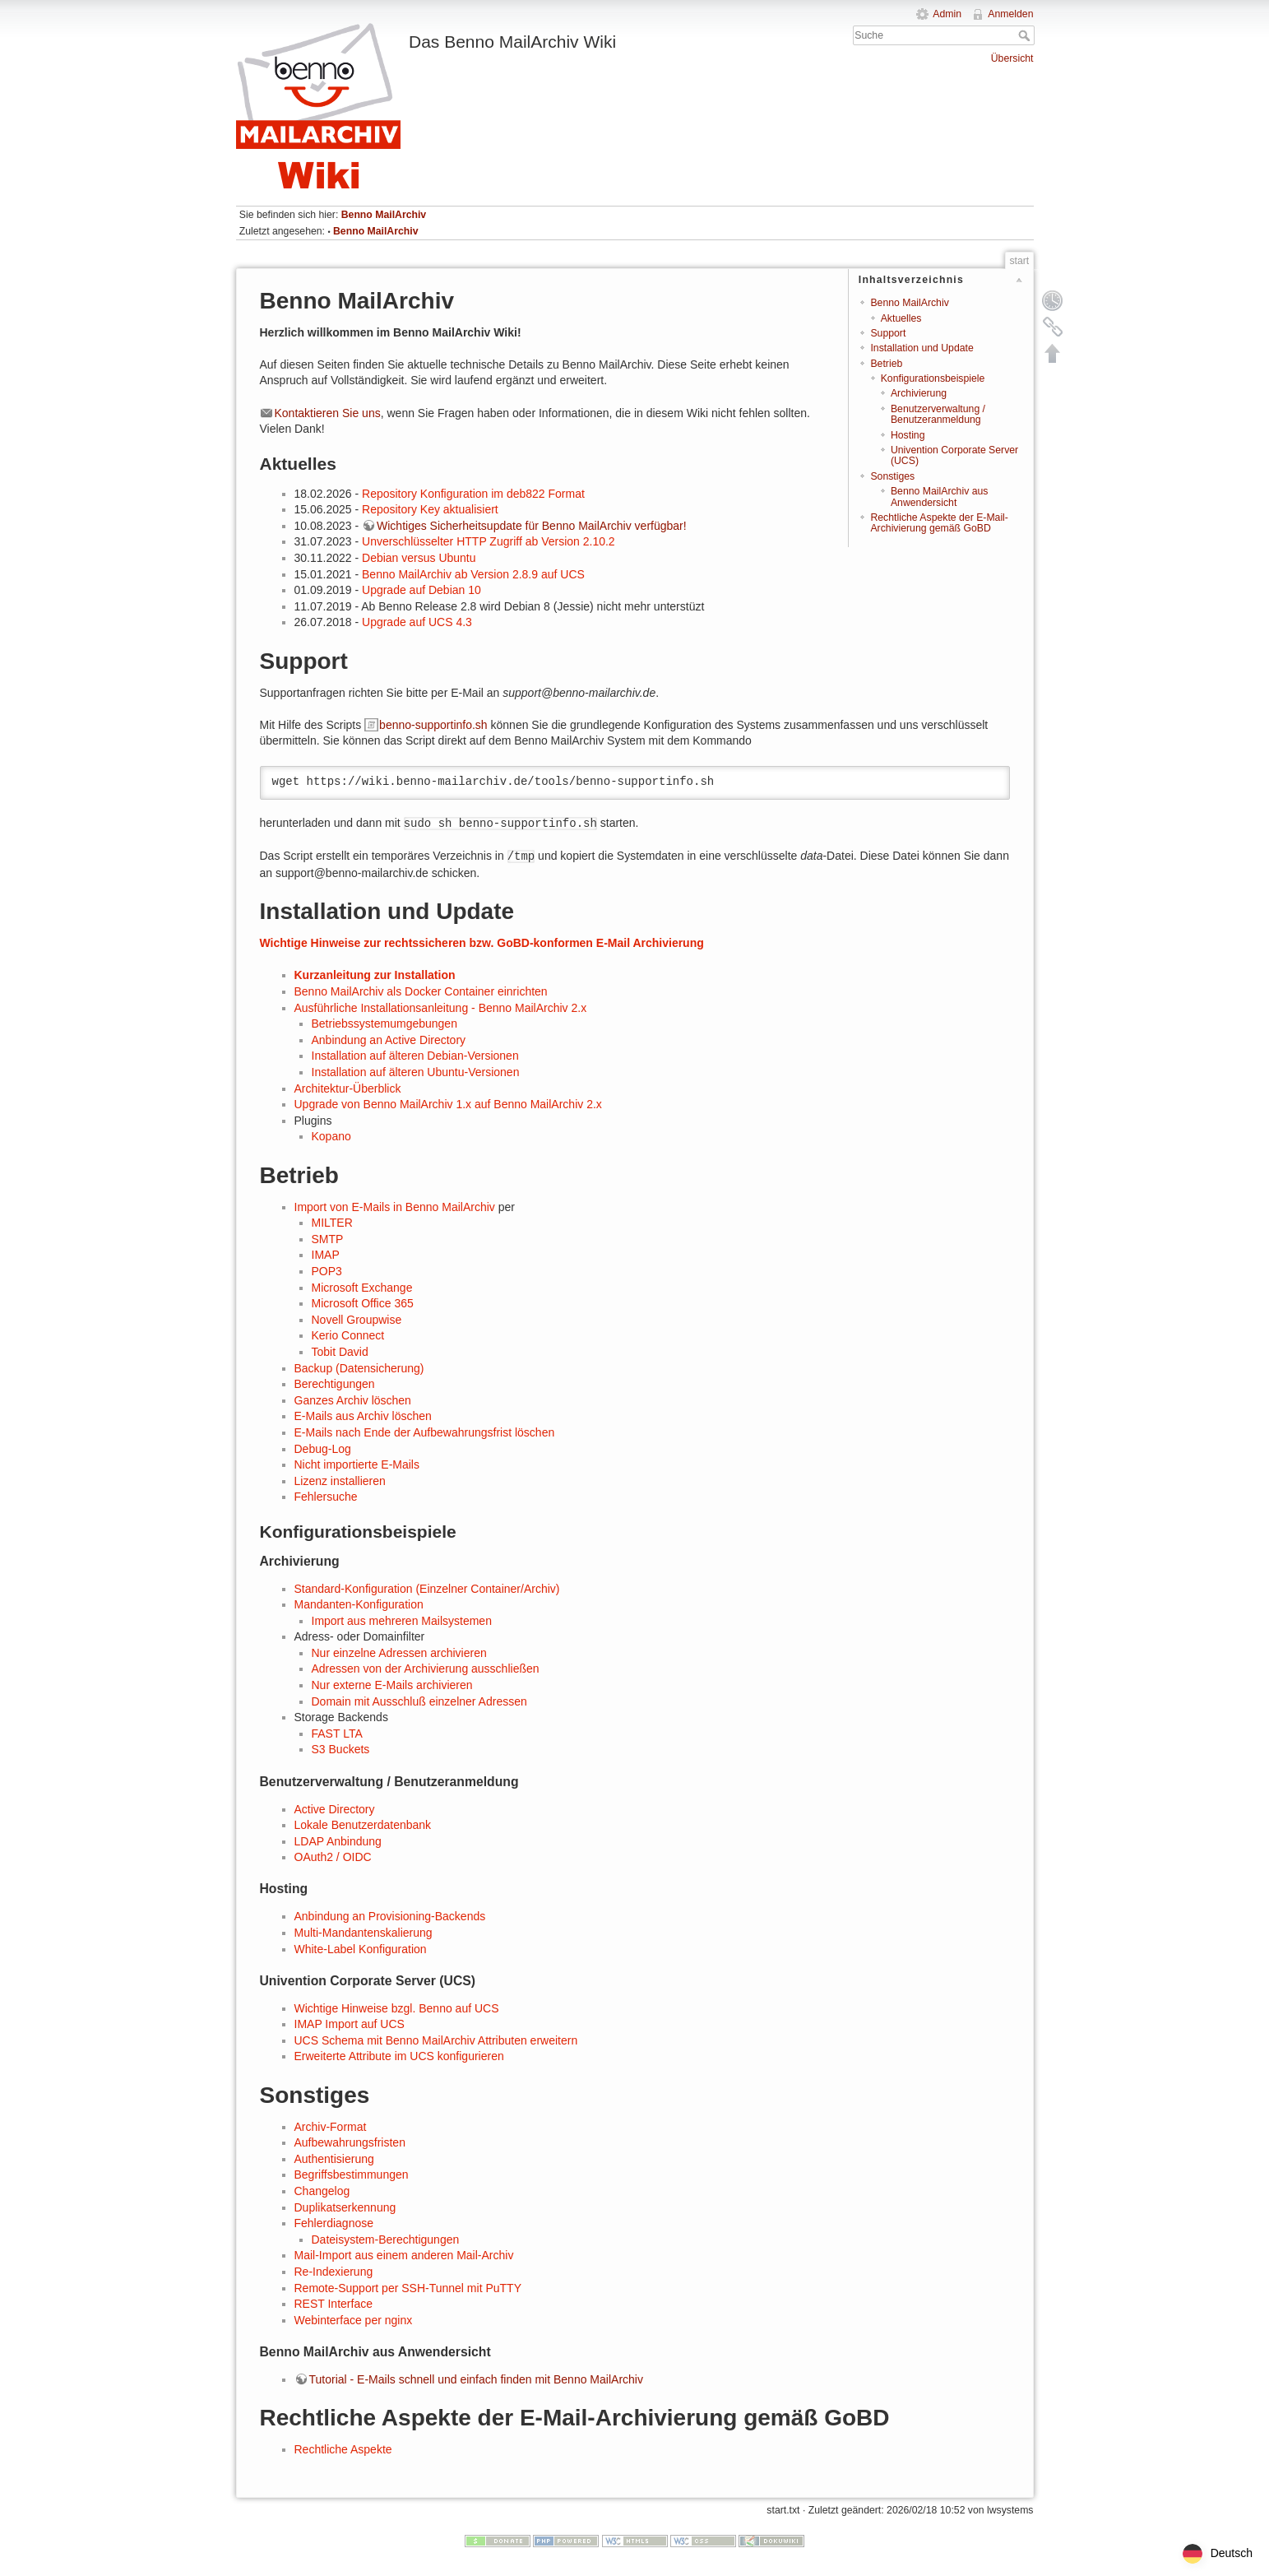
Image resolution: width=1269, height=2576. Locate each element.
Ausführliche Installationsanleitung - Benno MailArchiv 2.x (440, 1007)
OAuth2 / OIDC (333, 1857)
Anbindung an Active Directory (389, 1040)
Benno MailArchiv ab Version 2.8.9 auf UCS (473, 574)
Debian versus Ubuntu (419, 557)
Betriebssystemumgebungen (384, 1023)
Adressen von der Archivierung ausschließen (426, 1668)
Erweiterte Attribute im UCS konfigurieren (399, 2056)
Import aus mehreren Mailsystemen (402, 1620)
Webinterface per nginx (353, 2320)
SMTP (328, 1239)
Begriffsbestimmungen (351, 2174)
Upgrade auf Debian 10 (421, 589)
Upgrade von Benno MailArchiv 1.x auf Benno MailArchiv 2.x (448, 1104)
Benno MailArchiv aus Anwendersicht (939, 496)
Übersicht (1012, 58)
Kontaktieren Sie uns (328, 413)
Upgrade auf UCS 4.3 (417, 622)
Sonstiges (892, 476)
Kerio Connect (348, 1335)
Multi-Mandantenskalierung (363, 1932)
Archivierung (919, 393)
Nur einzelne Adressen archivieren (399, 1652)
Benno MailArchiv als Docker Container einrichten (421, 991)
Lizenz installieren (340, 1481)
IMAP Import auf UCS (349, 2024)
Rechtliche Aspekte (343, 2449)
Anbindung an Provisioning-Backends (390, 1916)
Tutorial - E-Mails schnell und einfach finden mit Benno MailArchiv (476, 2379)
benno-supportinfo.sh (433, 724)
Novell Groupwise (357, 1319)
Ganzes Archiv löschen (352, 1400)
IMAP (326, 1254)
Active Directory (334, 1809)
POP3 (327, 1271)
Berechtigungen (334, 1383)
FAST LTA (337, 1733)
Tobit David (340, 1351)
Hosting (908, 435)
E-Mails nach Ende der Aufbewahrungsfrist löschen (424, 1432)
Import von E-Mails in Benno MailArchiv (394, 1207)
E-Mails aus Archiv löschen (363, 1416)
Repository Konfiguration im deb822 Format (473, 493)
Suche (1026, 35)
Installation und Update (921, 348)
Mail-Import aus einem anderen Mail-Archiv (404, 2255)
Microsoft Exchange (362, 1287)
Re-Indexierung (333, 2271)
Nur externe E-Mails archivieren (392, 1685)
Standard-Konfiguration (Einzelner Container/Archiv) (427, 1588)
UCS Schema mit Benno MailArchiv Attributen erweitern (436, 2040)
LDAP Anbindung (338, 1841)
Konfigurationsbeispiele (933, 378)
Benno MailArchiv (383, 214)
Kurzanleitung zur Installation (375, 975)
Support (887, 333)
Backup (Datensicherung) (359, 1368)
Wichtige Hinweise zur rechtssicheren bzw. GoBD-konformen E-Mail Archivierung (482, 942)
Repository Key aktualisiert (430, 509)
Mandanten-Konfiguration (359, 1604)
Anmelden (1010, 14)
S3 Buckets (341, 1749)
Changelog (322, 2191)
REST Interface (333, 2303)
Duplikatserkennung (345, 2207)
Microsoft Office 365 (363, 1303)
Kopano (331, 1136)
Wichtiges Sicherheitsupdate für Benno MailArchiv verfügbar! (532, 525)
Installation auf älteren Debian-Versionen (415, 1055)
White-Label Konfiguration (360, 1949)
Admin (947, 14)
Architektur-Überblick (347, 1088)
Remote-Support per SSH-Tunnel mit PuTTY (407, 2288)
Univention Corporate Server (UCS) (954, 455)
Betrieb (886, 363)
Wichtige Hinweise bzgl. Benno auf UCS (396, 2008)
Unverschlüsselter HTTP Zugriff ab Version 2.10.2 (488, 541)
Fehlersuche (326, 1496)
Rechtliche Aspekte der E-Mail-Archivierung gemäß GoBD (939, 523)
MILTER (332, 1222)
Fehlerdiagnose (334, 2223)
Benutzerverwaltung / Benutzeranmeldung (938, 414)
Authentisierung (334, 2158)
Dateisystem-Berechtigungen (386, 2239)
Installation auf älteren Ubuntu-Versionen (416, 1072)
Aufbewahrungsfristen (349, 2142)
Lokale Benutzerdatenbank (363, 1824)
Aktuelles (901, 318)
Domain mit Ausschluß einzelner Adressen (419, 1701)
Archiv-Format (330, 2126)
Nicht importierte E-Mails (356, 1464)
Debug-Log (322, 1448)
